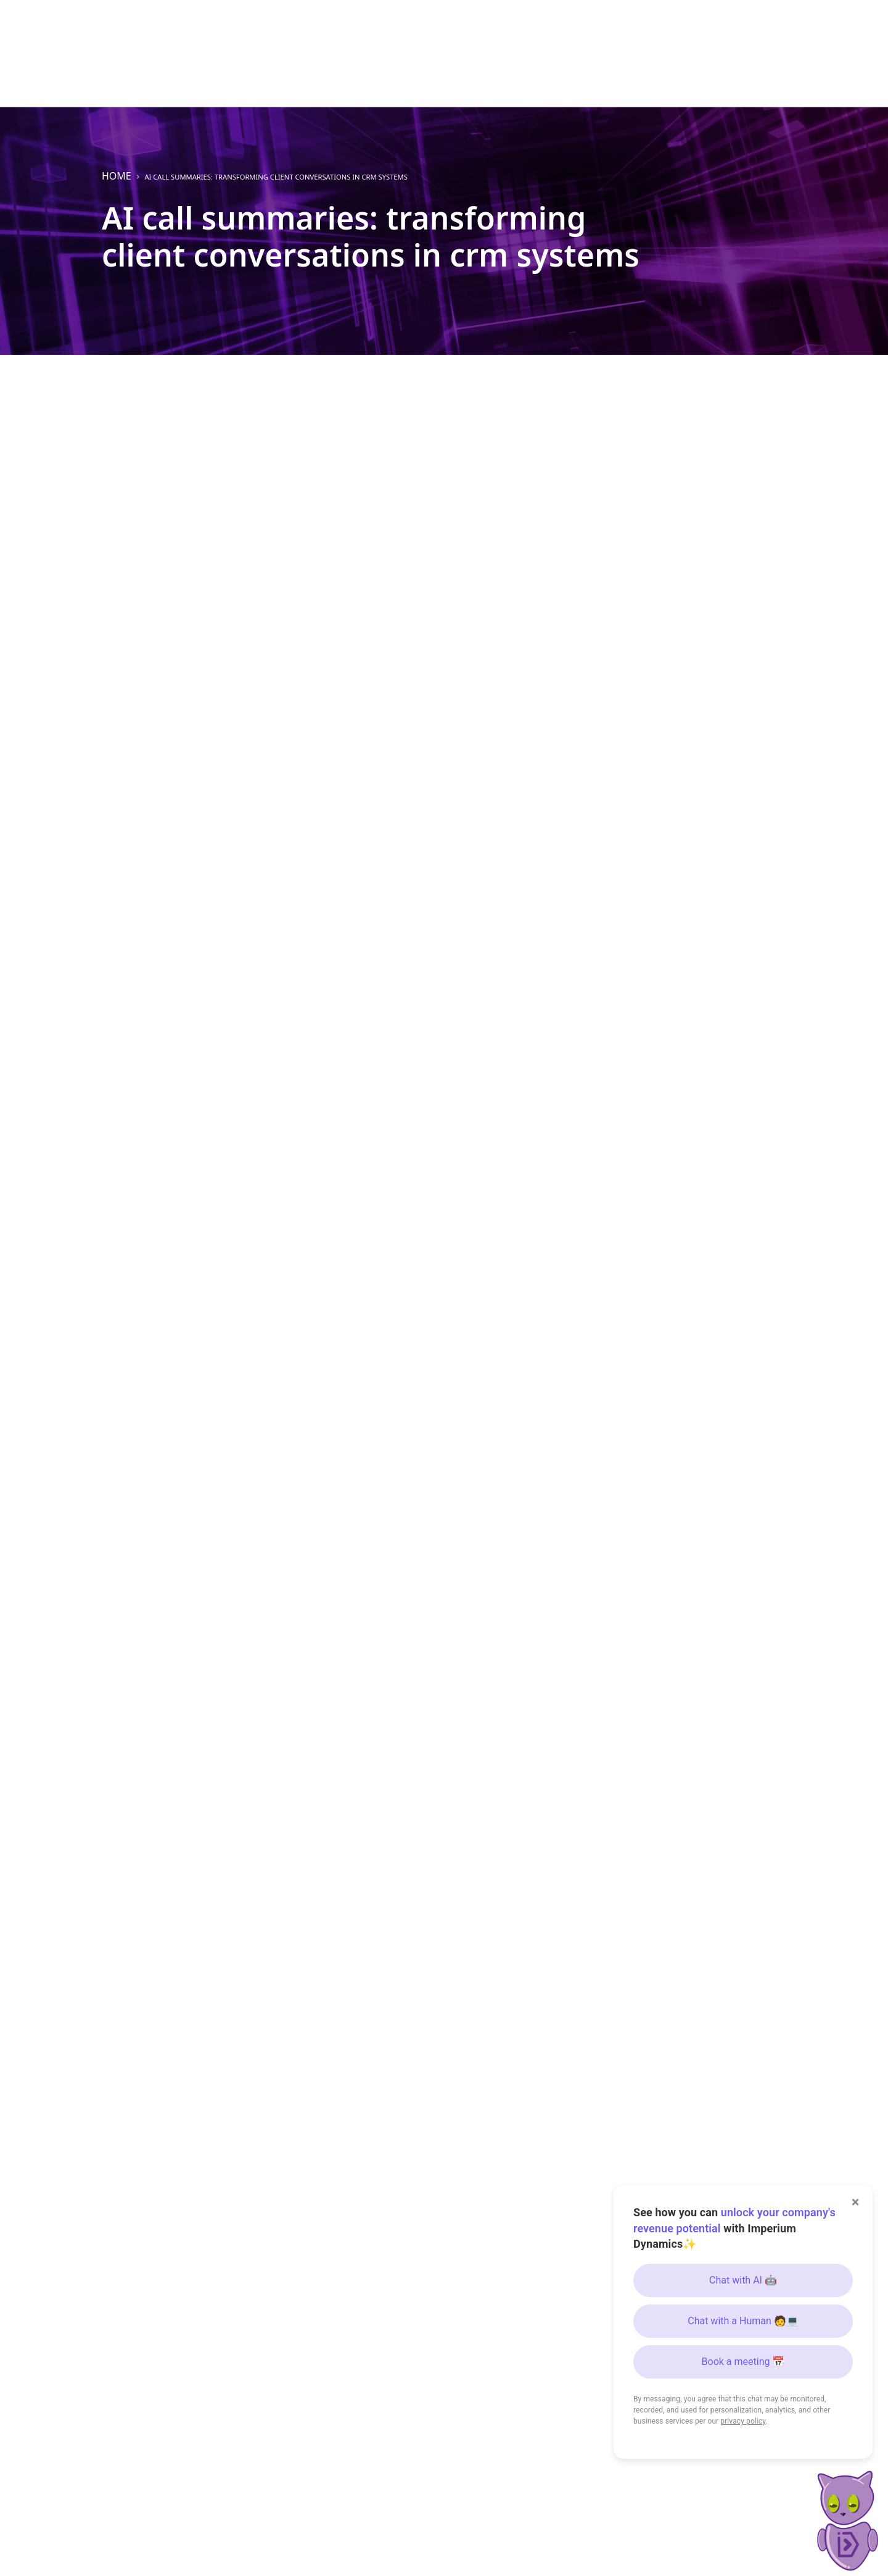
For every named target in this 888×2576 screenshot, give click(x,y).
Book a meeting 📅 (743, 2361)
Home (116, 176)
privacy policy (742, 2421)
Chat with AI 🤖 (743, 2280)
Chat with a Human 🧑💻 (743, 2321)
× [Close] (856, 2202)
